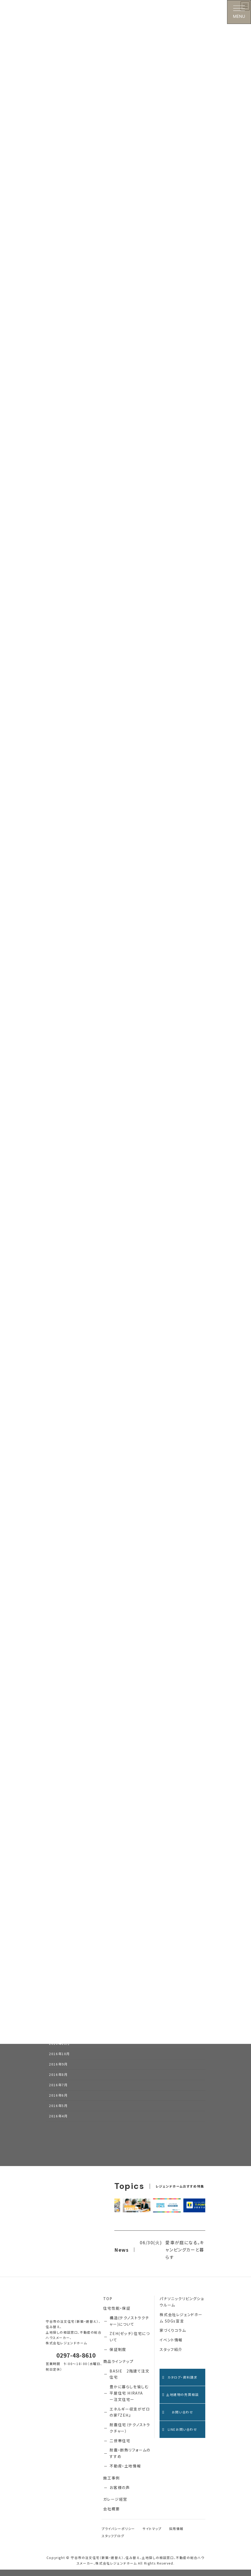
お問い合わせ (177, 2418)
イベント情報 (171, 2346)
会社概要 (111, 2515)
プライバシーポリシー (118, 2535)
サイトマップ (152, 2535)
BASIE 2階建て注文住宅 (129, 2380)
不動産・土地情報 (125, 2472)
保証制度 (118, 2355)
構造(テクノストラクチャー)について (129, 2327)
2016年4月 (58, 2122)
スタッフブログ (113, 2542)
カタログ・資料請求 (179, 2383)
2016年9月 (58, 2070)
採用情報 (176, 2535)
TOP (107, 2305)
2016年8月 (58, 2081)
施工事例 (111, 2484)
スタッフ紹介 (171, 2355)
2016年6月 (58, 2101)
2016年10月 (59, 2060)
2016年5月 (58, 2112)
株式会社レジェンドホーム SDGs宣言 (181, 2324)
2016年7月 (58, 2091)
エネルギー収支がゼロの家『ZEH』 (130, 2418)
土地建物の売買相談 (180, 2401)
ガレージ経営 (115, 2505)
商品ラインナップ (118, 2367)
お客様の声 (120, 2493)
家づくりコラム (173, 2336)
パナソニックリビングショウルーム (182, 2308)
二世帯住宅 (120, 2447)
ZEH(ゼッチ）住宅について (130, 2343)
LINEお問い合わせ (179, 2435)
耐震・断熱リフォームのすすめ (130, 2459)
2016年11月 (59, 2049)
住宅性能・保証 (116, 2314)
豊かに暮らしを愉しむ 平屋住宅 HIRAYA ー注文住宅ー (129, 2399)
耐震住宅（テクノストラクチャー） (130, 2434)
